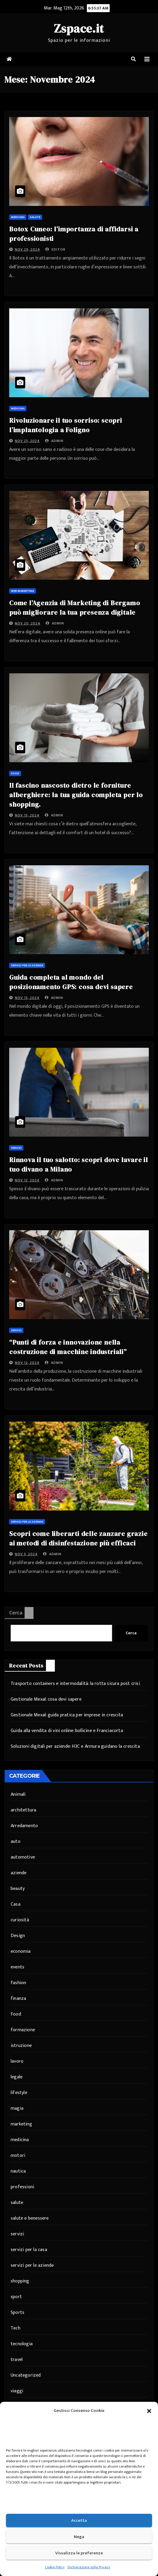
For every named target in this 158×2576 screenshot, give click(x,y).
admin (54, 441)
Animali (18, 1794)
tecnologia (22, 2344)
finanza (18, 1999)
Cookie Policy (55, 2567)
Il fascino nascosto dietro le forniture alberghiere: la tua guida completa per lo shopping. (76, 795)
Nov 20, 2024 (27, 623)
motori (18, 2156)
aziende (18, 1873)
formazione (23, 2030)
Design (18, 1936)
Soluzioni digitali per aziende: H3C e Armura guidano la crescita (75, 1746)
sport (16, 2297)
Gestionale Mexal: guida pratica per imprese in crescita (67, 1715)
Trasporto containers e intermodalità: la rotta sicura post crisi (75, 1684)
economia (21, 1951)
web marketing (22, 591)
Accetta (79, 2520)
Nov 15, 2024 (27, 815)
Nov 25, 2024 (27, 441)
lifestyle (19, 2093)
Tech (15, 2328)
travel (17, 2360)
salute (35, 217)
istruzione (21, 2046)
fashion (18, 1983)
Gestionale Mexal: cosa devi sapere (46, 1699)
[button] (149, 2411)
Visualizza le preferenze (79, 2553)
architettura (23, 1810)
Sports (17, 2313)
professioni (22, 2187)
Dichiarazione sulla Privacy (89, 2567)
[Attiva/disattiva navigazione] (147, 59)
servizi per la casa (29, 2250)
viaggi (17, 2391)
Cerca (15, 1613)
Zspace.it (79, 28)
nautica (18, 2171)
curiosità (20, 1920)
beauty (18, 1889)
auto (15, 1842)
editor (55, 249)
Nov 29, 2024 (27, 249)
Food (15, 773)
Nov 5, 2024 (26, 1554)
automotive (23, 1857)
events (17, 1967)
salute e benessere (30, 2218)
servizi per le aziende (27, 965)
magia (17, 2108)
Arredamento (24, 1826)
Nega (79, 2536)
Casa (15, 1904)
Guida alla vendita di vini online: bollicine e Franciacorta (67, 1731)
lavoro (17, 2061)
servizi (16, 1148)
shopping (20, 2281)
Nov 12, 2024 (27, 1180)
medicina (18, 217)
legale (17, 2077)
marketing (21, 2124)
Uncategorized (26, 2375)
